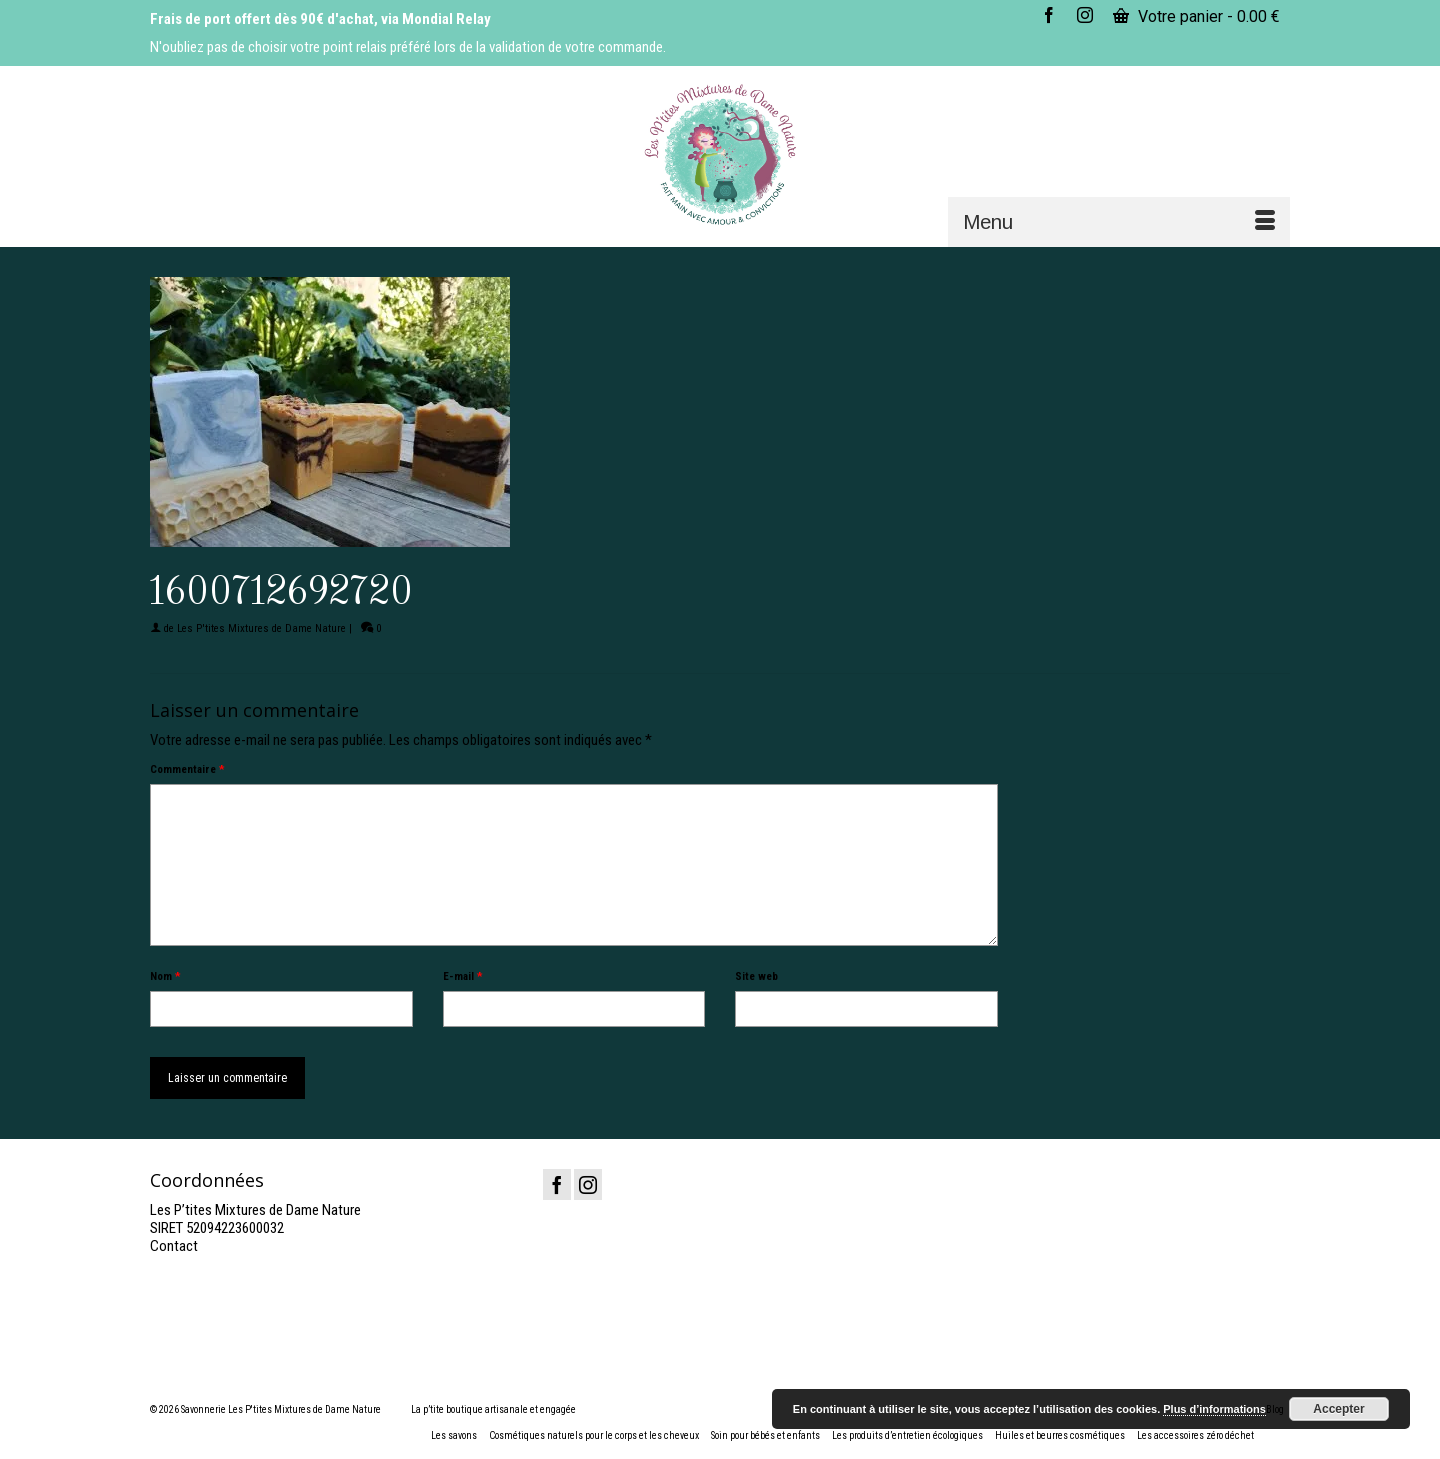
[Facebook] (557, 1184)
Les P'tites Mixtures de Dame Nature (261, 628)
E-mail (462, 976)
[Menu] (1119, 222)
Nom (165, 976)
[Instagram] (588, 1184)
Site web (756, 976)
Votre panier (1196, 16)
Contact (174, 1246)
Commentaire (187, 769)
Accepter (1338, 1409)
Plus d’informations (1214, 1409)
